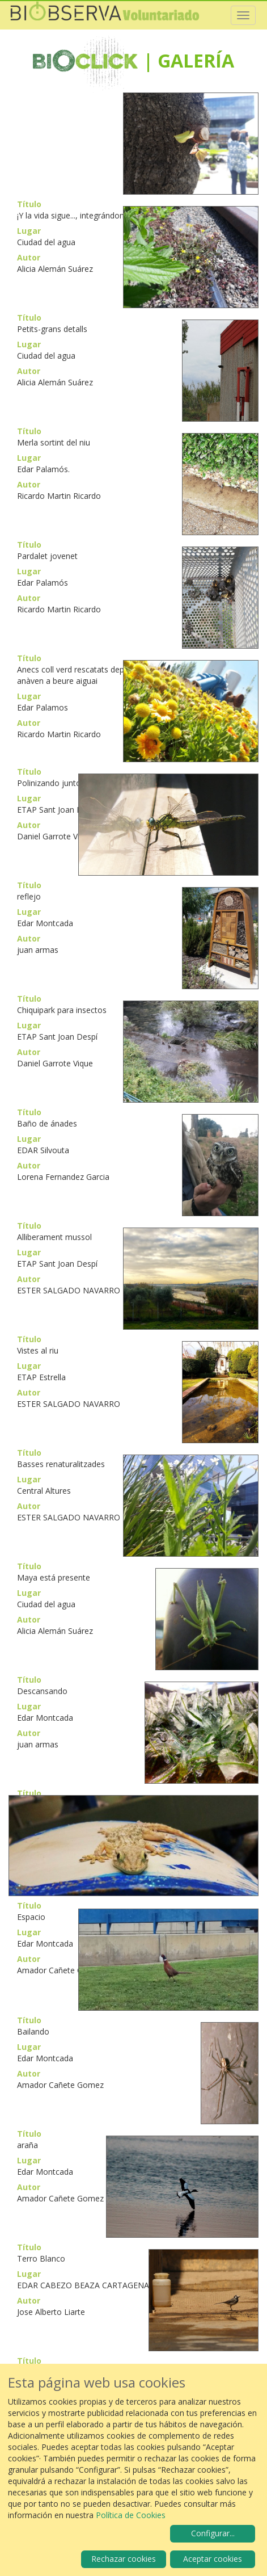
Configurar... (213, 2533)
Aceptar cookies (212, 2558)
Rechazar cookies (123, 2558)
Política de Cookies (131, 2515)
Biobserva (105, 15)
